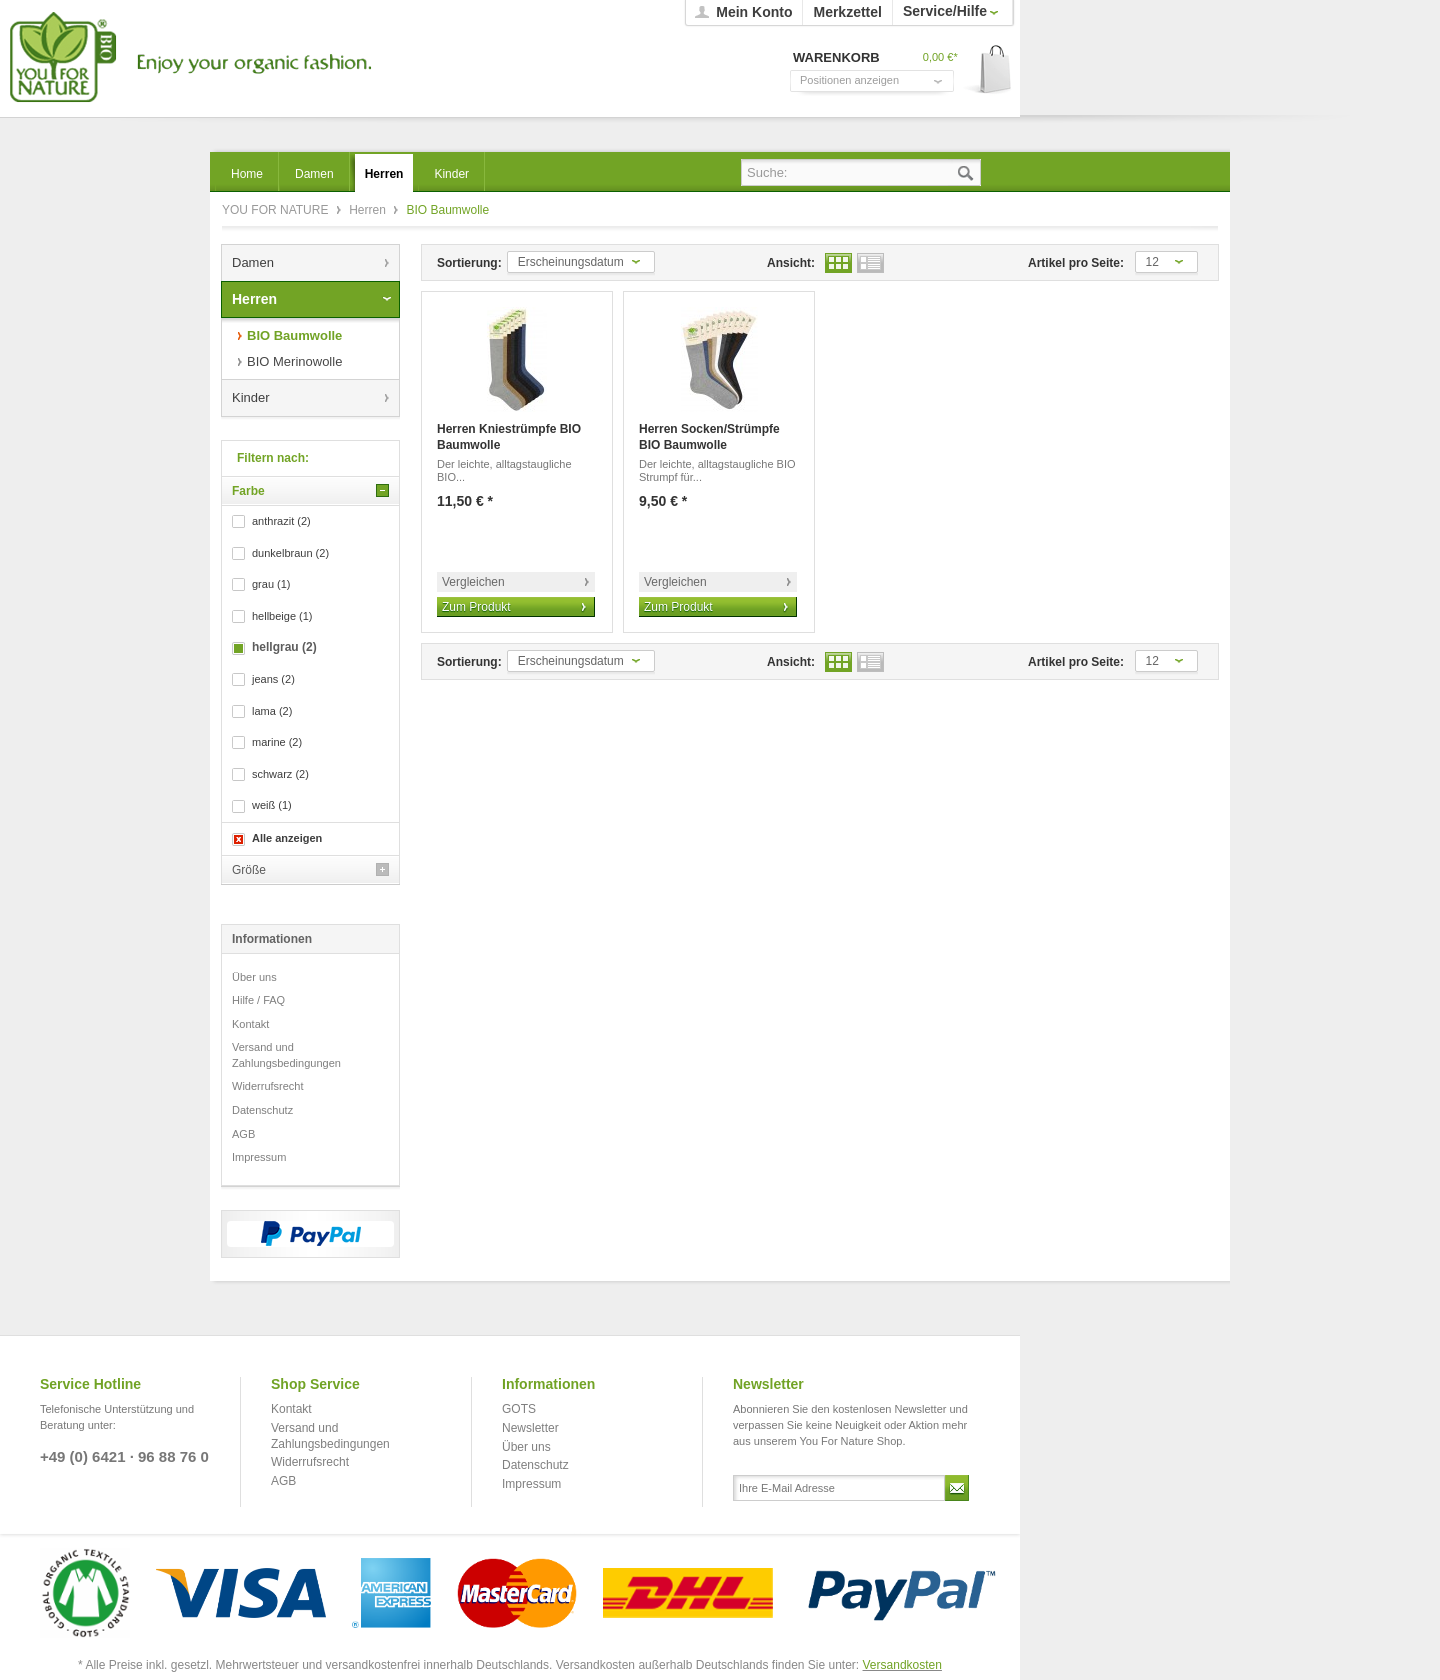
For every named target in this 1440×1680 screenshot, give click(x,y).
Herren (369, 210)
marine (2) (277, 742)
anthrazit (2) (281, 521)
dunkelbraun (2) (290, 553)
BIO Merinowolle (294, 361)
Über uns (254, 977)
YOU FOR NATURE (187, 57)
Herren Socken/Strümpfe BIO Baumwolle (709, 437)
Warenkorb (988, 70)
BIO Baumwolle (294, 335)
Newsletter (530, 1428)
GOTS (519, 1409)
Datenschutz (262, 1110)
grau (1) (271, 584)
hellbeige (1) (282, 616)
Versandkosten (902, 1665)
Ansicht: (791, 263)
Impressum (259, 1157)
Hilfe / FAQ (258, 1000)
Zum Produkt (476, 607)
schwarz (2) (280, 774)
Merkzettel (847, 12)
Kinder (251, 397)
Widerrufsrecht (268, 1086)
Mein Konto (754, 12)
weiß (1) (272, 805)
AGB (243, 1134)
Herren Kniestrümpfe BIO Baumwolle (509, 437)
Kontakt (250, 1024)
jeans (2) (273, 679)
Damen (253, 262)
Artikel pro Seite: (1076, 263)
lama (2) (272, 711)
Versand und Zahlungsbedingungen (286, 1055)
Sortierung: (469, 263)
